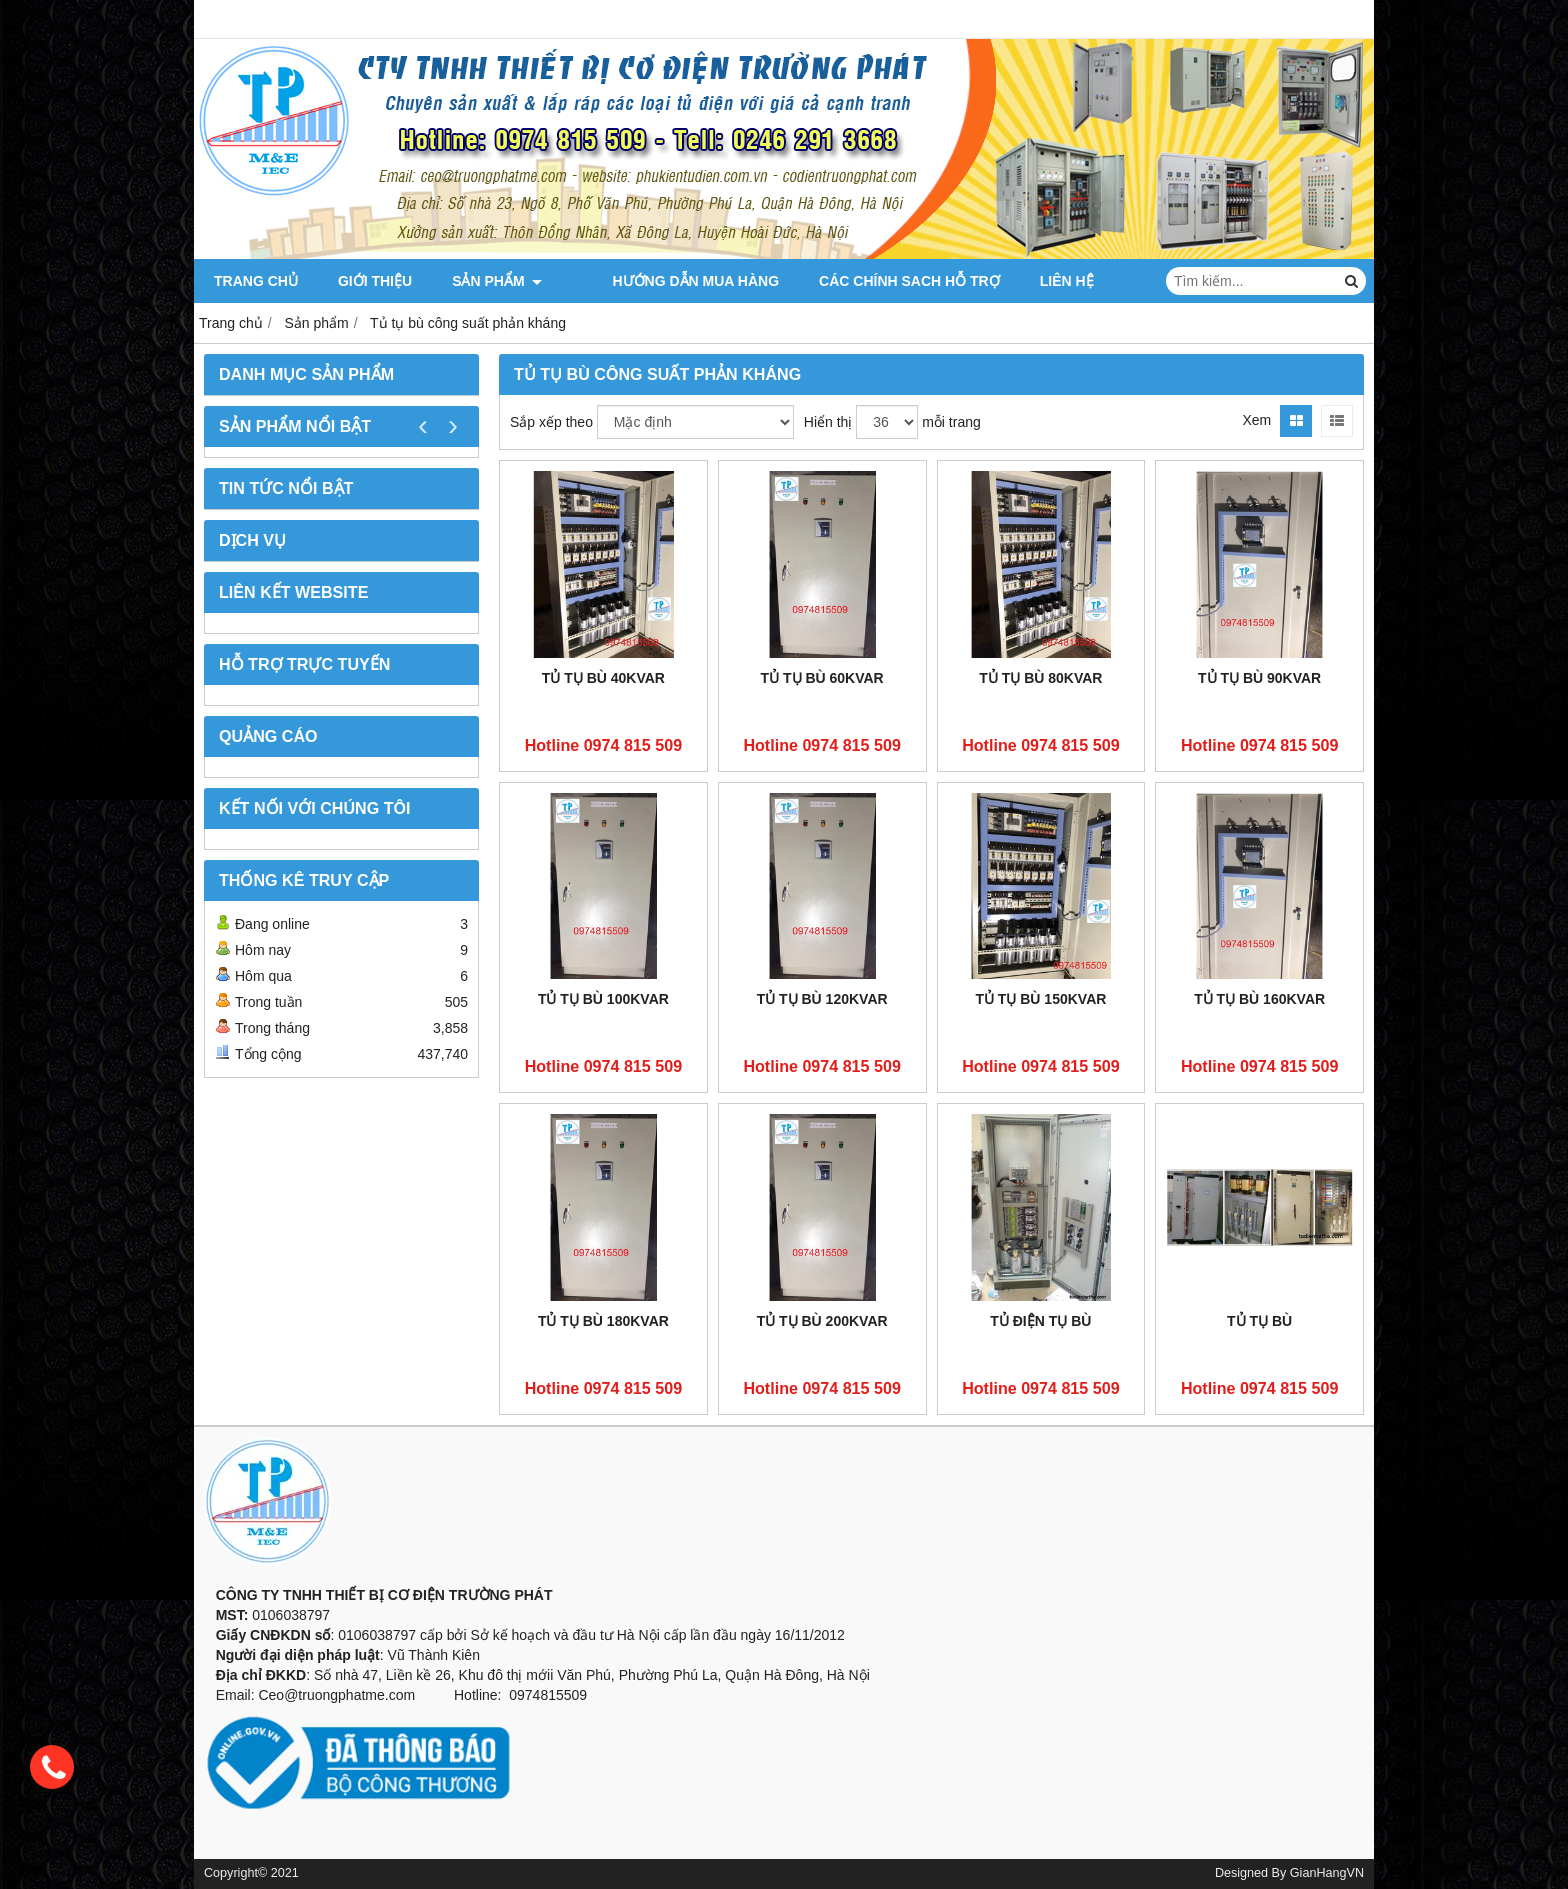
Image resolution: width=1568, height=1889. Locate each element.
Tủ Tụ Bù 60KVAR (822, 678)
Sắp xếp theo (551, 422)
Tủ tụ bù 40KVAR (603, 678)
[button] (784, 1575)
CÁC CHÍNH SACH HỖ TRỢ (879, 281)
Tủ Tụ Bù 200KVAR (822, 1321)
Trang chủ (256, 281)
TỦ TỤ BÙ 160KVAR (1259, 999)
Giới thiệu (375, 281)
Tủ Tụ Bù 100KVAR (603, 999)
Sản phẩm (497, 281)
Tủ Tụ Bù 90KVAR (1259, 678)
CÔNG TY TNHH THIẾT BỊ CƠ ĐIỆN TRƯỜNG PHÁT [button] (378, 1595)
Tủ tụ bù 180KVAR (603, 1321)
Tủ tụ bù (1259, 1321)
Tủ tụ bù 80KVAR (1040, 678)
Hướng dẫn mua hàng (665, 281)
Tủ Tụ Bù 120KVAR (822, 999)
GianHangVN (1327, 1873)
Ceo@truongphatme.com (336, 1695)
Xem (1256, 420)
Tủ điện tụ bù (1040, 1321)
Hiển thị (828, 422)
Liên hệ (1037, 281)
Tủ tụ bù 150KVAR (1040, 999)
